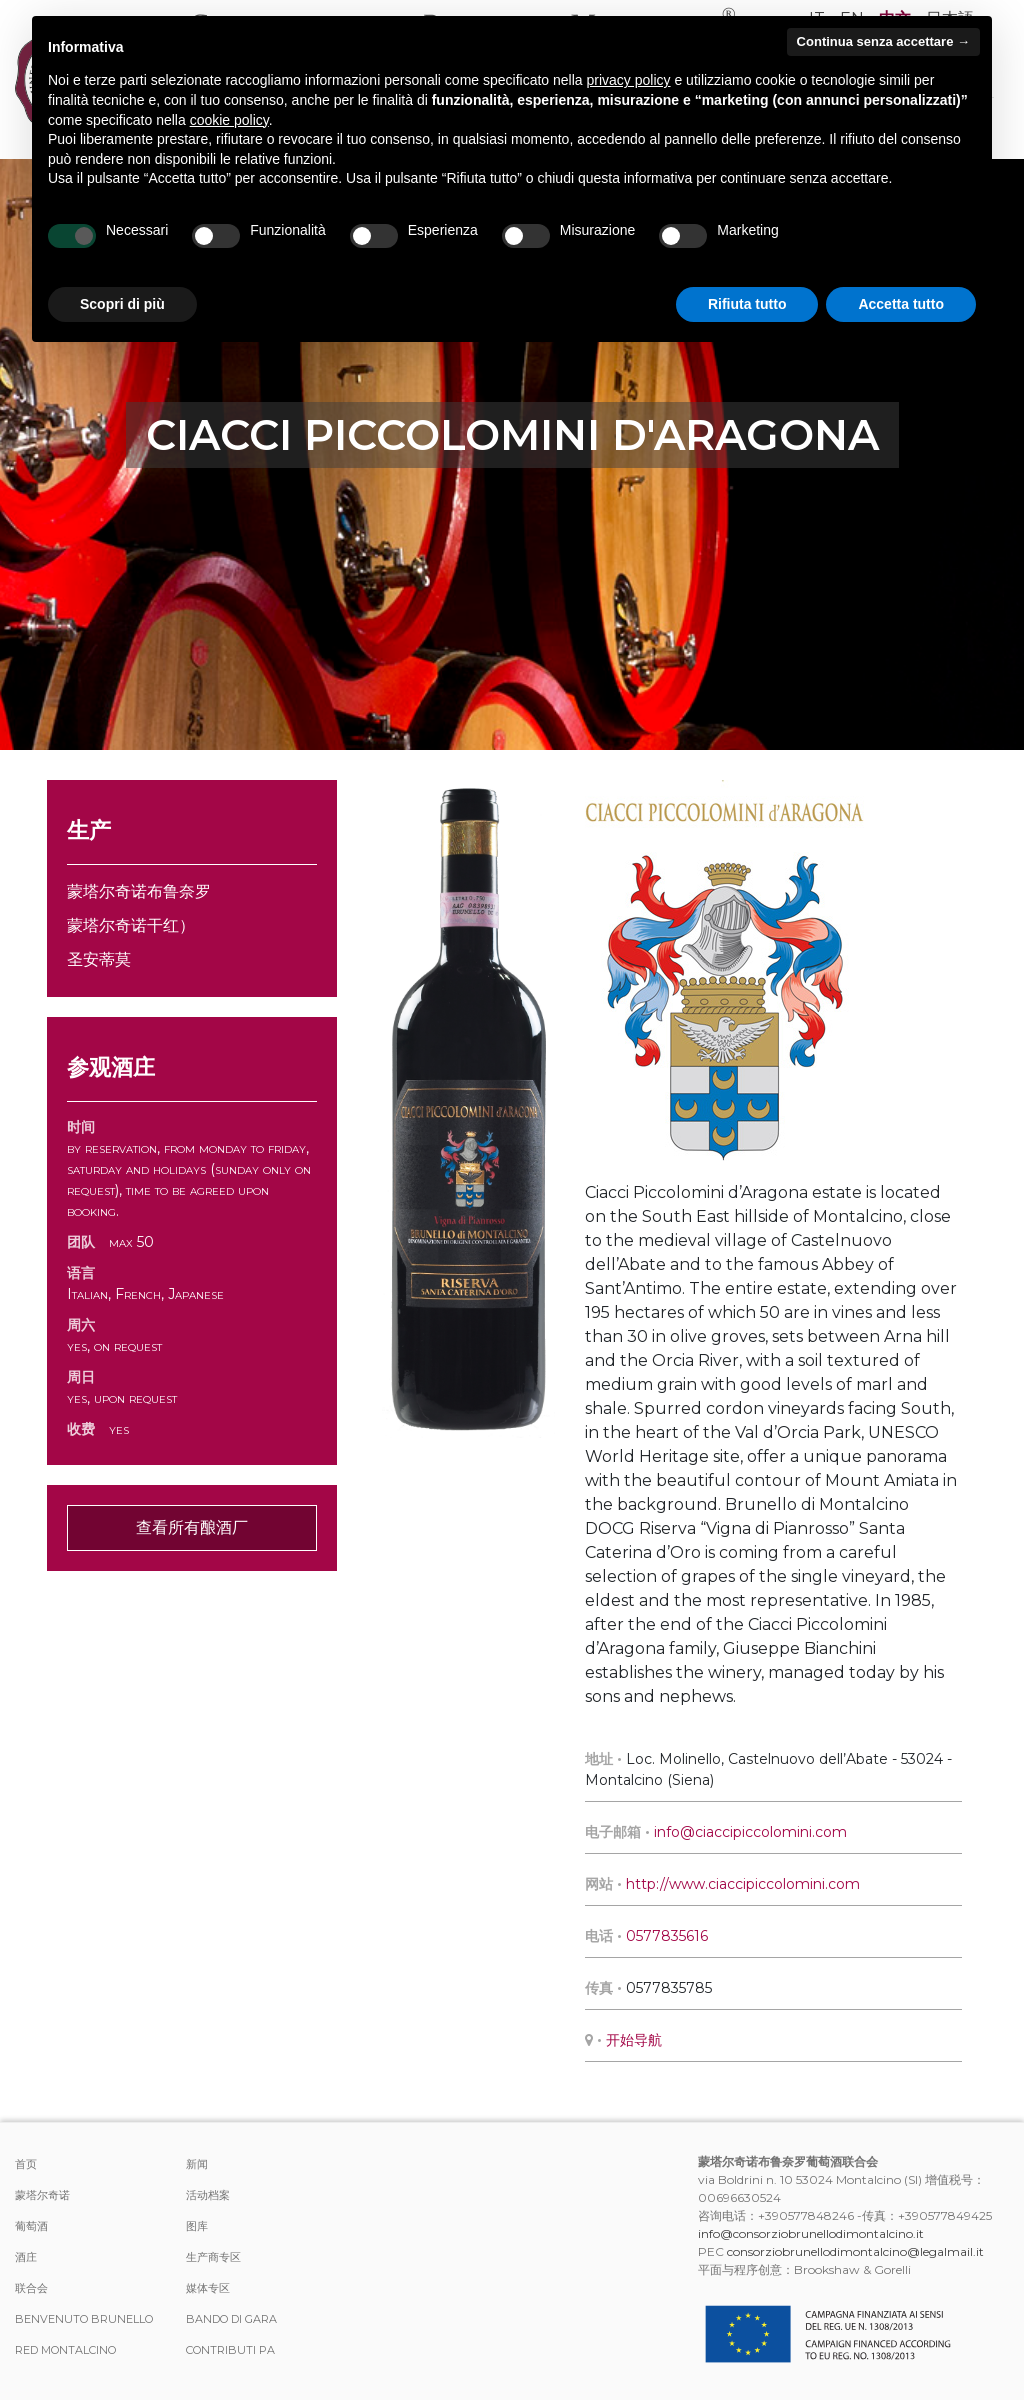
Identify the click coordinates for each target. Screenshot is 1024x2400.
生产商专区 (213, 2257)
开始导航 (634, 2040)
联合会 (31, 2288)
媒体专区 (208, 2288)
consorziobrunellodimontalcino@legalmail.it (855, 2251)
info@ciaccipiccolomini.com (750, 1832)
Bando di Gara (231, 2319)
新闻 (197, 2164)
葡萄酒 (31, 2226)
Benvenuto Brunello (84, 2319)
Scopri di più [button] (122, 304)
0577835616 (667, 1936)
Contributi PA (230, 2350)
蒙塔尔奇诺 (42, 2195)
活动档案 (208, 2195)
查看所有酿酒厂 (192, 1527)
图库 (197, 2226)
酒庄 (26, 2257)
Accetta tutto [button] (901, 304)
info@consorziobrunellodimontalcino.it (811, 2233)
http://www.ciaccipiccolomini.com (743, 1884)
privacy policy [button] (629, 80)
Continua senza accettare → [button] (883, 41)
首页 (26, 2164)
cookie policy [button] (229, 120)
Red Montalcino (65, 2350)
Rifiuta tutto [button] (747, 304)
